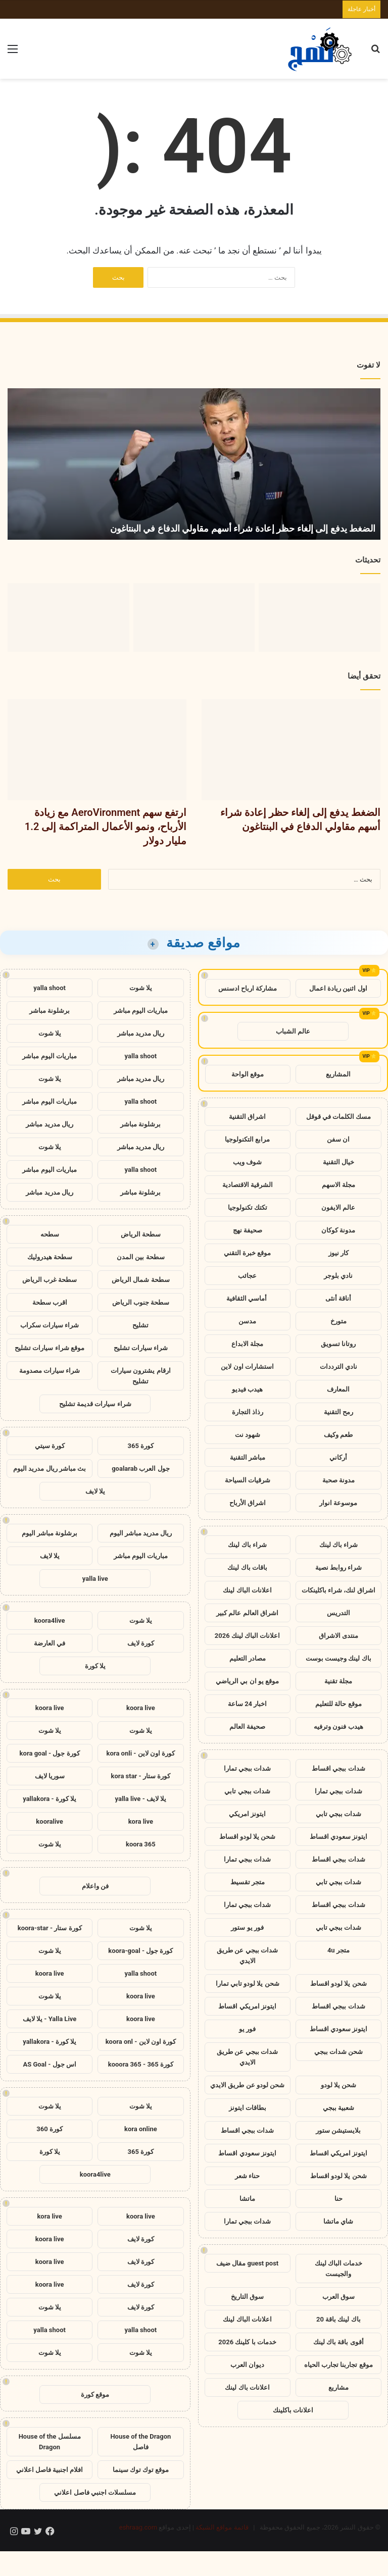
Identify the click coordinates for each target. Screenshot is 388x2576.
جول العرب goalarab (140, 1468)
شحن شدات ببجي (338, 2051)
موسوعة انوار (338, 1503)
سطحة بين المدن (140, 1257)
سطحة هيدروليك (49, 1257)
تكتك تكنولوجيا (247, 1207)
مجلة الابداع (247, 1344)
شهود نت (247, 1434)
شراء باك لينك (338, 1545)
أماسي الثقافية (247, 1298)
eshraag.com (138, 2527)
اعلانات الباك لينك (247, 1590)
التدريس (338, 1613)
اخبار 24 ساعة (247, 1704)
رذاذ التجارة (247, 1412)
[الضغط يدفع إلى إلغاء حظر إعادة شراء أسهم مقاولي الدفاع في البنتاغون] (319, 617)
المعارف (338, 1389)
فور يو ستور (247, 1927)
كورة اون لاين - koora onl (141, 2041)
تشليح (140, 1325)
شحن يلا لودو (338, 2085)
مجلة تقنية (338, 1681)
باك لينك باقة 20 (338, 2319)
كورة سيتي (50, 1446)
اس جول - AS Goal (49, 2064)
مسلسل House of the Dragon (50, 2442)
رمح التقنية (338, 1412)
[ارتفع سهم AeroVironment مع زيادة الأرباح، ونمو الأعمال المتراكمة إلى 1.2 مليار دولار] (194, 617)
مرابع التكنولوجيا (247, 1139)
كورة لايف (140, 1643)
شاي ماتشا (338, 2221)
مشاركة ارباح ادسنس (247, 988)
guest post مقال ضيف (247, 2263)
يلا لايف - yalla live (141, 1798)
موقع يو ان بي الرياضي (247, 1681)
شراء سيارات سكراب (49, 1325)
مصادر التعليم (247, 1658)
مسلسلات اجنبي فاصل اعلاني (95, 2492)
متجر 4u (338, 1950)
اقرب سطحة (49, 1302)
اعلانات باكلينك (293, 2410)
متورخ (338, 1321)
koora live (140, 1708)
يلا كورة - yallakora (49, 1798)
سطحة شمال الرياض (140, 1279)
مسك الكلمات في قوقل (338, 1116)
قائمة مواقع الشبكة (222, 2527)
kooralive (49, 1821)
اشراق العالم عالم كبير (247, 1613)
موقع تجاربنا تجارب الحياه (338, 2364)
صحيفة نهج (247, 1230)
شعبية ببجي (338, 2107)
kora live (140, 1821)
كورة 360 (49, 2129)
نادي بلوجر (338, 1275)
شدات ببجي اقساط (338, 1768)
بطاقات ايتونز (247, 2107)
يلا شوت (140, 988)
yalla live (95, 1578)
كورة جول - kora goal (50, 1753)
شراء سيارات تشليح (141, 1348)
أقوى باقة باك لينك (338, 2342)
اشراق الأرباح (247, 1503)
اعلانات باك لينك (247, 2387)
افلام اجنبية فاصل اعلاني (49, 2470)
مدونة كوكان (338, 1230)
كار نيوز (338, 1253)
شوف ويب (247, 1162)
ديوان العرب (247, 2364)
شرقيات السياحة (247, 1480)
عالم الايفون (338, 1207)
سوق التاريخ (247, 2296)
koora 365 (141, 1844)
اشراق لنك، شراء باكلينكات (338, 1590)
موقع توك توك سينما (141, 2470)
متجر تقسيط (247, 1882)
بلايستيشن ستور (338, 2130)
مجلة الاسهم (338, 1185)
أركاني (338, 1457)
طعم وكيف (338, 1434)
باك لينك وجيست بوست (338, 1658)
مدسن (247, 1321)
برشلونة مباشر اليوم (49, 1533)
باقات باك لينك (247, 1567)
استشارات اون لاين (247, 1366)
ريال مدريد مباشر (140, 1033)
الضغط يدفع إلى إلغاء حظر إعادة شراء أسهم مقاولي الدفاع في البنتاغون (242, 528)
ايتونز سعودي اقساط (338, 1836)
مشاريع (338, 2387)
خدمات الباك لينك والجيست (338, 2268)
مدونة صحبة (338, 1480)
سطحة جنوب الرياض (140, 1302)
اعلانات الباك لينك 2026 (247, 1635)
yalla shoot (49, 988)
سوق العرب (338, 2296)
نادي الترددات (338, 1366)
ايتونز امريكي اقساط (247, 2006)
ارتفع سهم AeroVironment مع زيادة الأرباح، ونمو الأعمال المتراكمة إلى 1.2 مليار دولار (105, 826)
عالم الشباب (293, 1031)
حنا (338, 2198)
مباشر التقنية (247, 1457)
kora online (140, 2129)
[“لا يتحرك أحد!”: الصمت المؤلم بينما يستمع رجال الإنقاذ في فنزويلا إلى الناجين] (68, 617)
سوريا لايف (50, 1776)
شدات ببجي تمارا (247, 1768)
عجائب (247, 1275)
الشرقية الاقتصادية (247, 1185)
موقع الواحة (247, 1074)
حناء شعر (247, 2176)
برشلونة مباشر (49, 1010)
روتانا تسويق (338, 1344)
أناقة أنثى (338, 1298)
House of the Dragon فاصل (140, 2442)
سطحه (49, 1234)
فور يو (247, 2029)
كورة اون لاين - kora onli (141, 1753)
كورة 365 (141, 1446)
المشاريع (338, 1074)
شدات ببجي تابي (247, 1791)
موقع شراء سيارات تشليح (49, 1348)
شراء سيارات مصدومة (49, 1370)
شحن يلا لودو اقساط (247, 1836)
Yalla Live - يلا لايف (49, 2019)
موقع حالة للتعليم (338, 1704)
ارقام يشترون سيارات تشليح (140, 1376)
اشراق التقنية (247, 1116)
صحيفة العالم (247, 1726)
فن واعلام (95, 1886)
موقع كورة (95, 2394)
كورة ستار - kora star (141, 1776)
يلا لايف (95, 1491)
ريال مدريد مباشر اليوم (141, 1533)
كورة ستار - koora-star (50, 1928)
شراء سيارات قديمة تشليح (95, 1404)
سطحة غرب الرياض (49, 1279)
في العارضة (49, 1643)
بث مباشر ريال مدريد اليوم (49, 1468)
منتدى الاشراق (338, 1635)
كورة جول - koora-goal (140, 1950)
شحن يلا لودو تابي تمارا (247, 1983)
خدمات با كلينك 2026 (247, 2342)
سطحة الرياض (141, 1234)
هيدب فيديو (247, 1389)
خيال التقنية (338, 1162)
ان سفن (338, 1139)
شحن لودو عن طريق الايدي (247, 2085)
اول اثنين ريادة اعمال (338, 988)
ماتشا (247, 2198)
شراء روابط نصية (338, 1567)
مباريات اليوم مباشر (141, 1010)
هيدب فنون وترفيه (338, 1726)
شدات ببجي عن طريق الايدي (247, 1955)
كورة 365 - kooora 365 (140, 2064)
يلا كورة (95, 1666)
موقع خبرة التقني (247, 1253)
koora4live (49, 1620)
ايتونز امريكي (247, 1814)
